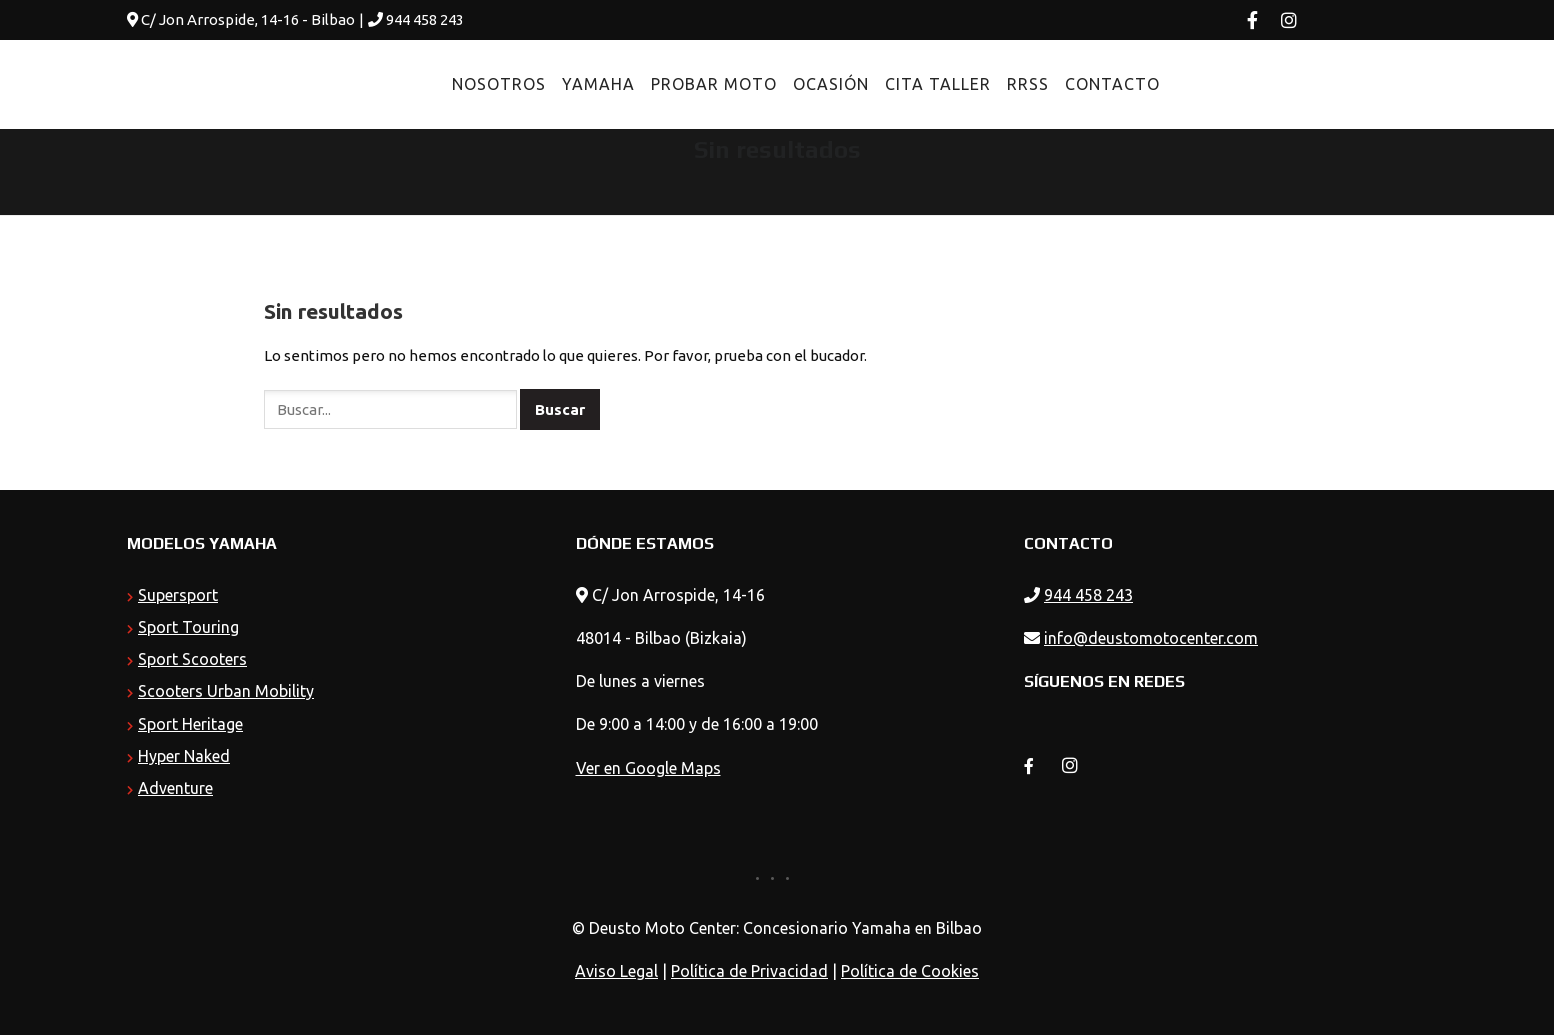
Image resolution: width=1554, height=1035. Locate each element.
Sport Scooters (192, 659)
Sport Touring (188, 627)
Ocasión (787, 84)
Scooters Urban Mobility (226, 691)
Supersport (178, 595)
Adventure (175, 788)
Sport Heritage (190, 724)
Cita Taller (894, 84)
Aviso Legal (616, 971)
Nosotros (455, 84)
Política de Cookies (910, 971)
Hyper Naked (184, 756)
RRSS (984, 84)
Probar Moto (670, 84)
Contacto (1068, 84)
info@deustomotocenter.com (1151, 638)
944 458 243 (425, 19)
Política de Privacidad (749, 971)
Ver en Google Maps (648, 768)
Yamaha (554, 84)
